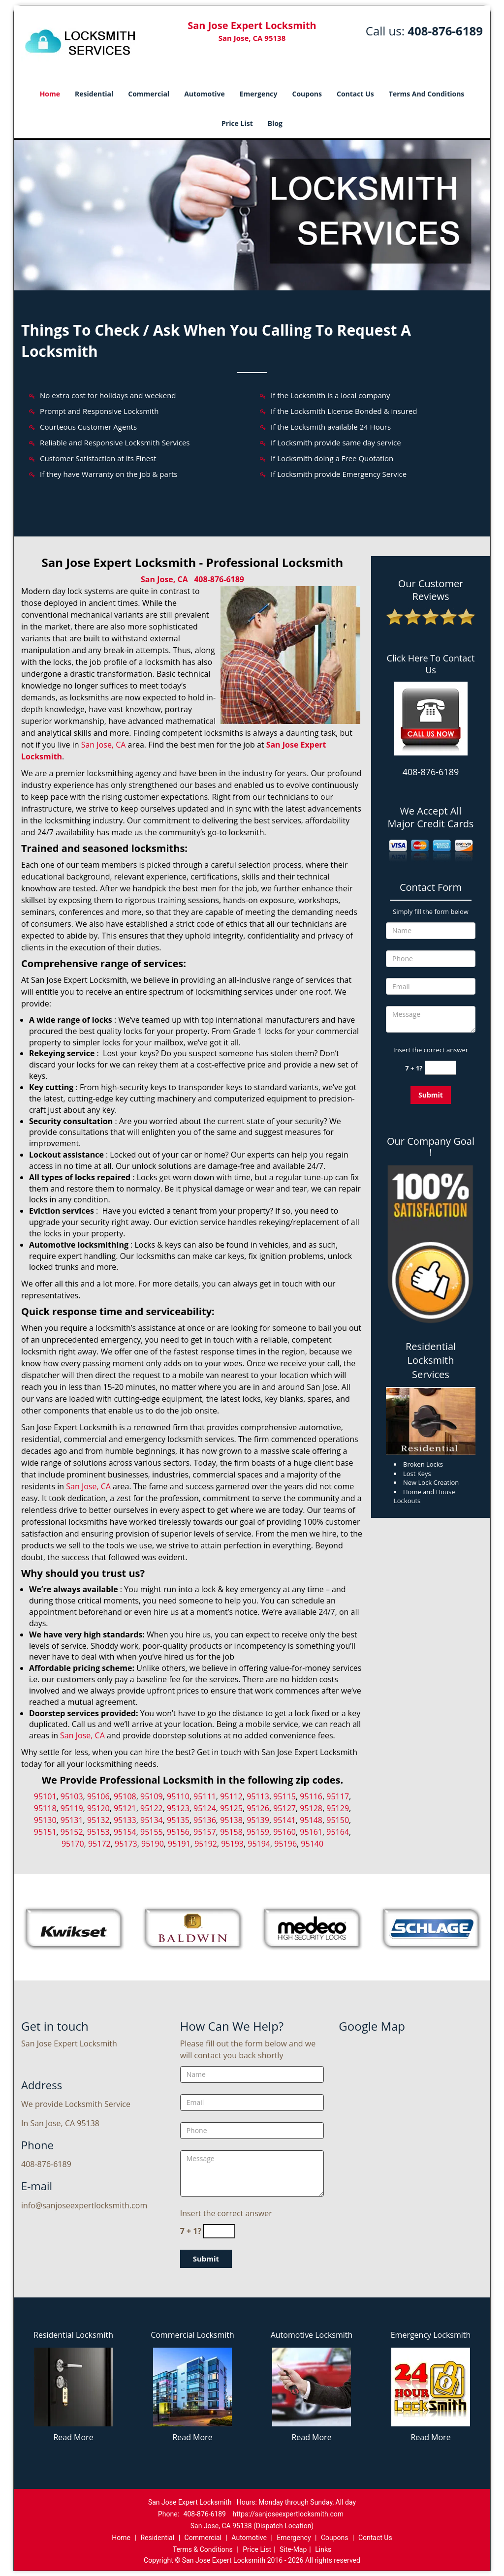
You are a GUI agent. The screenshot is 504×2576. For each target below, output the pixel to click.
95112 (231, 1796)
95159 (258, 1831)
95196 (285, 1843)
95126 (258, 1808)
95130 (45, 1820)
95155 (151, 1831)
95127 (284, 1808)
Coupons (307, 93)
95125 (231, 1808)
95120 (98, 1808)
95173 (126, 1843)
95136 (204, 1820)
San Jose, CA (164, 579)
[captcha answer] (440, 1068)
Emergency (259, 93)
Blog (275, 123)
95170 (73, 1843)
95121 (125, 1808)
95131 (72, 1820)
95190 (152, 1843)
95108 (125, 1796)
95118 (45, 1808)
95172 (99, 1843)
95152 (72, 1831)
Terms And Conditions (427, 93)
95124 (204, 1808)
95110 (178, 1796)
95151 (45, 1831)
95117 (337, 1796)
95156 (178, 1831)
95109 (151, 1796)
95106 (98, 1796)
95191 (179, 1843)
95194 (259, 1843)
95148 (311, 1820)
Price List (237, 123)
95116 (311, 1796)
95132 (98, 1820)
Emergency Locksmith (431, 2334)
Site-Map (293, 2549)
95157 (204, 1831)
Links (323, 2549)
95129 (337, 1808)
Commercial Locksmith (192, 2334)
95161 (311, 1831)
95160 (284, 1831)
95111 (204, 1796)
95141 (284, 1820)
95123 (178, 1808)
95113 (258, 1796)
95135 (178, 1820)
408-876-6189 (445, 31)
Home (50, 93)
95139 (258, 1820)
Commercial (148, 93)
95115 (284, 1796)
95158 (231, 1831)
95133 (125, 1820)
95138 (231, 1820)
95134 (151, 1820)
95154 (125, 1831)
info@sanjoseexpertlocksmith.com (84, 2205)
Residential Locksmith (73, 2334)
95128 (311, 1808)
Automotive (204, 93)
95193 (232, 1843)
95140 (312, 1843)
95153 (98, 1831)
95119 (72, 1808)
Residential (94, 93)
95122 (151, 1808)
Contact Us (355, 93)
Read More (73, 2437)
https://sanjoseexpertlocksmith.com (288, 2514)
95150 (337, 1820)
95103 (72, 1796)
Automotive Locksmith (312, 2334)
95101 (45, 1796)
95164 (337, 1831)
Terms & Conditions (203, 2549)
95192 (205, 1843)
